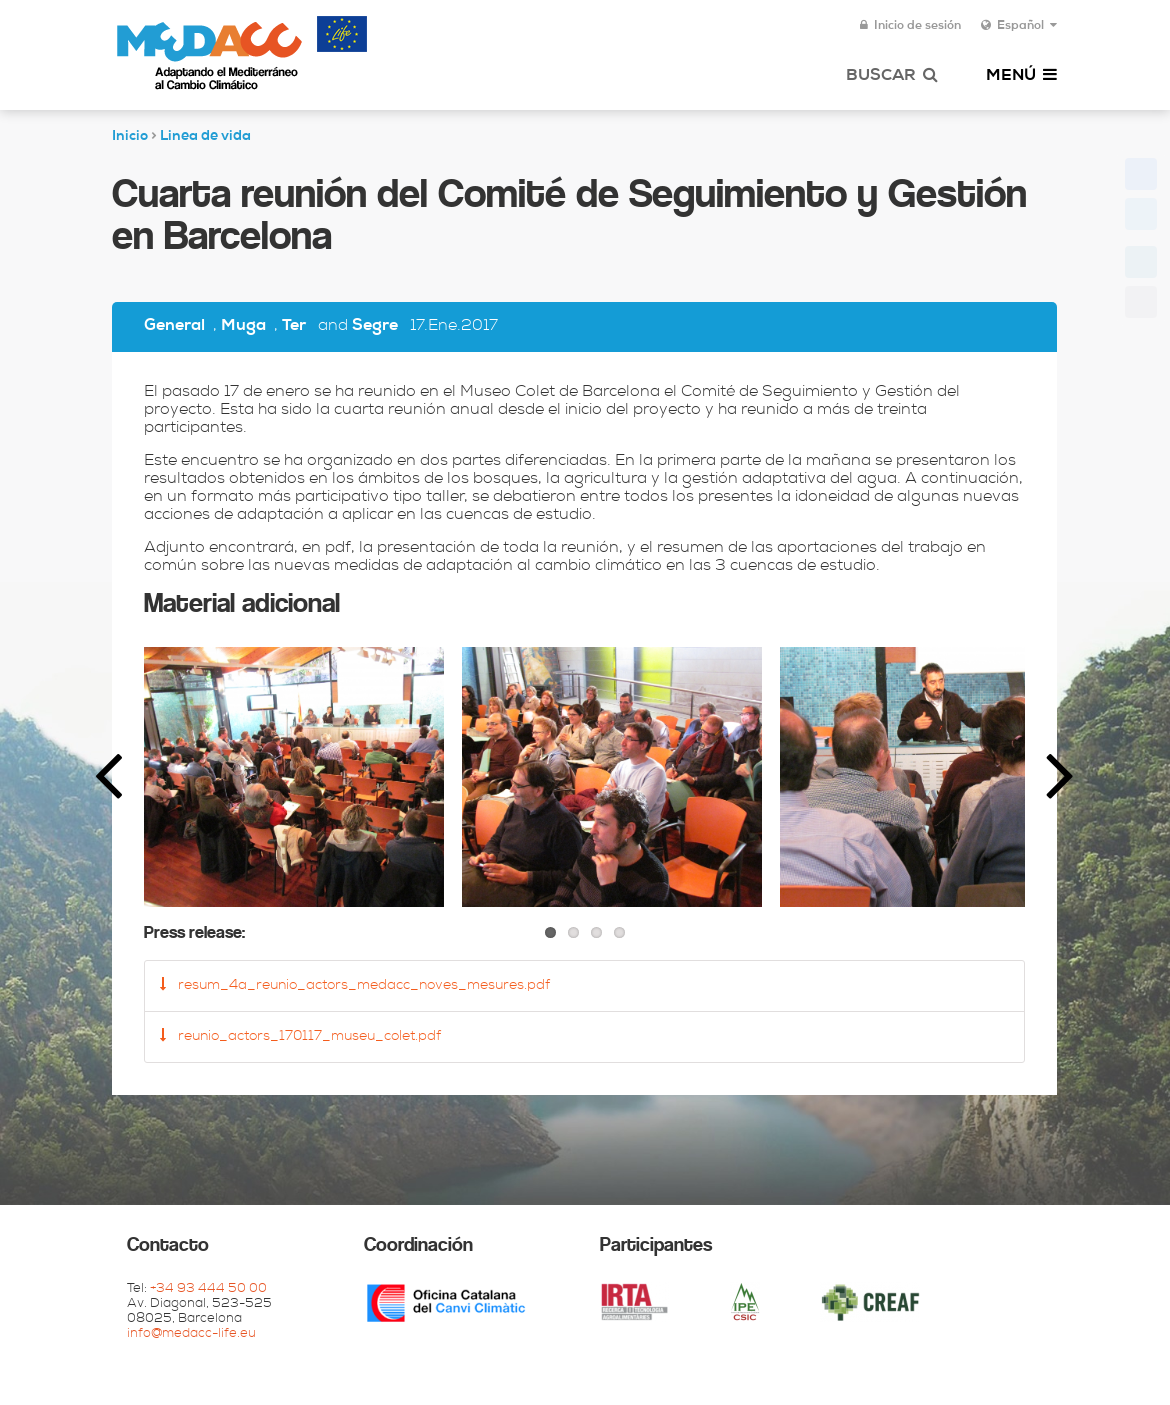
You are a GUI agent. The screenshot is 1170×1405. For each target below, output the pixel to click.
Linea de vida (205, 137)
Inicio (130, 137)
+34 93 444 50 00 (208, 1289)
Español (1019, 26)
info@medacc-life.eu (191, 1334)
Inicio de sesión (910, 26)
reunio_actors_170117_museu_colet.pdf (300, 1036)
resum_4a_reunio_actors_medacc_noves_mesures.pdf (355, 985)
